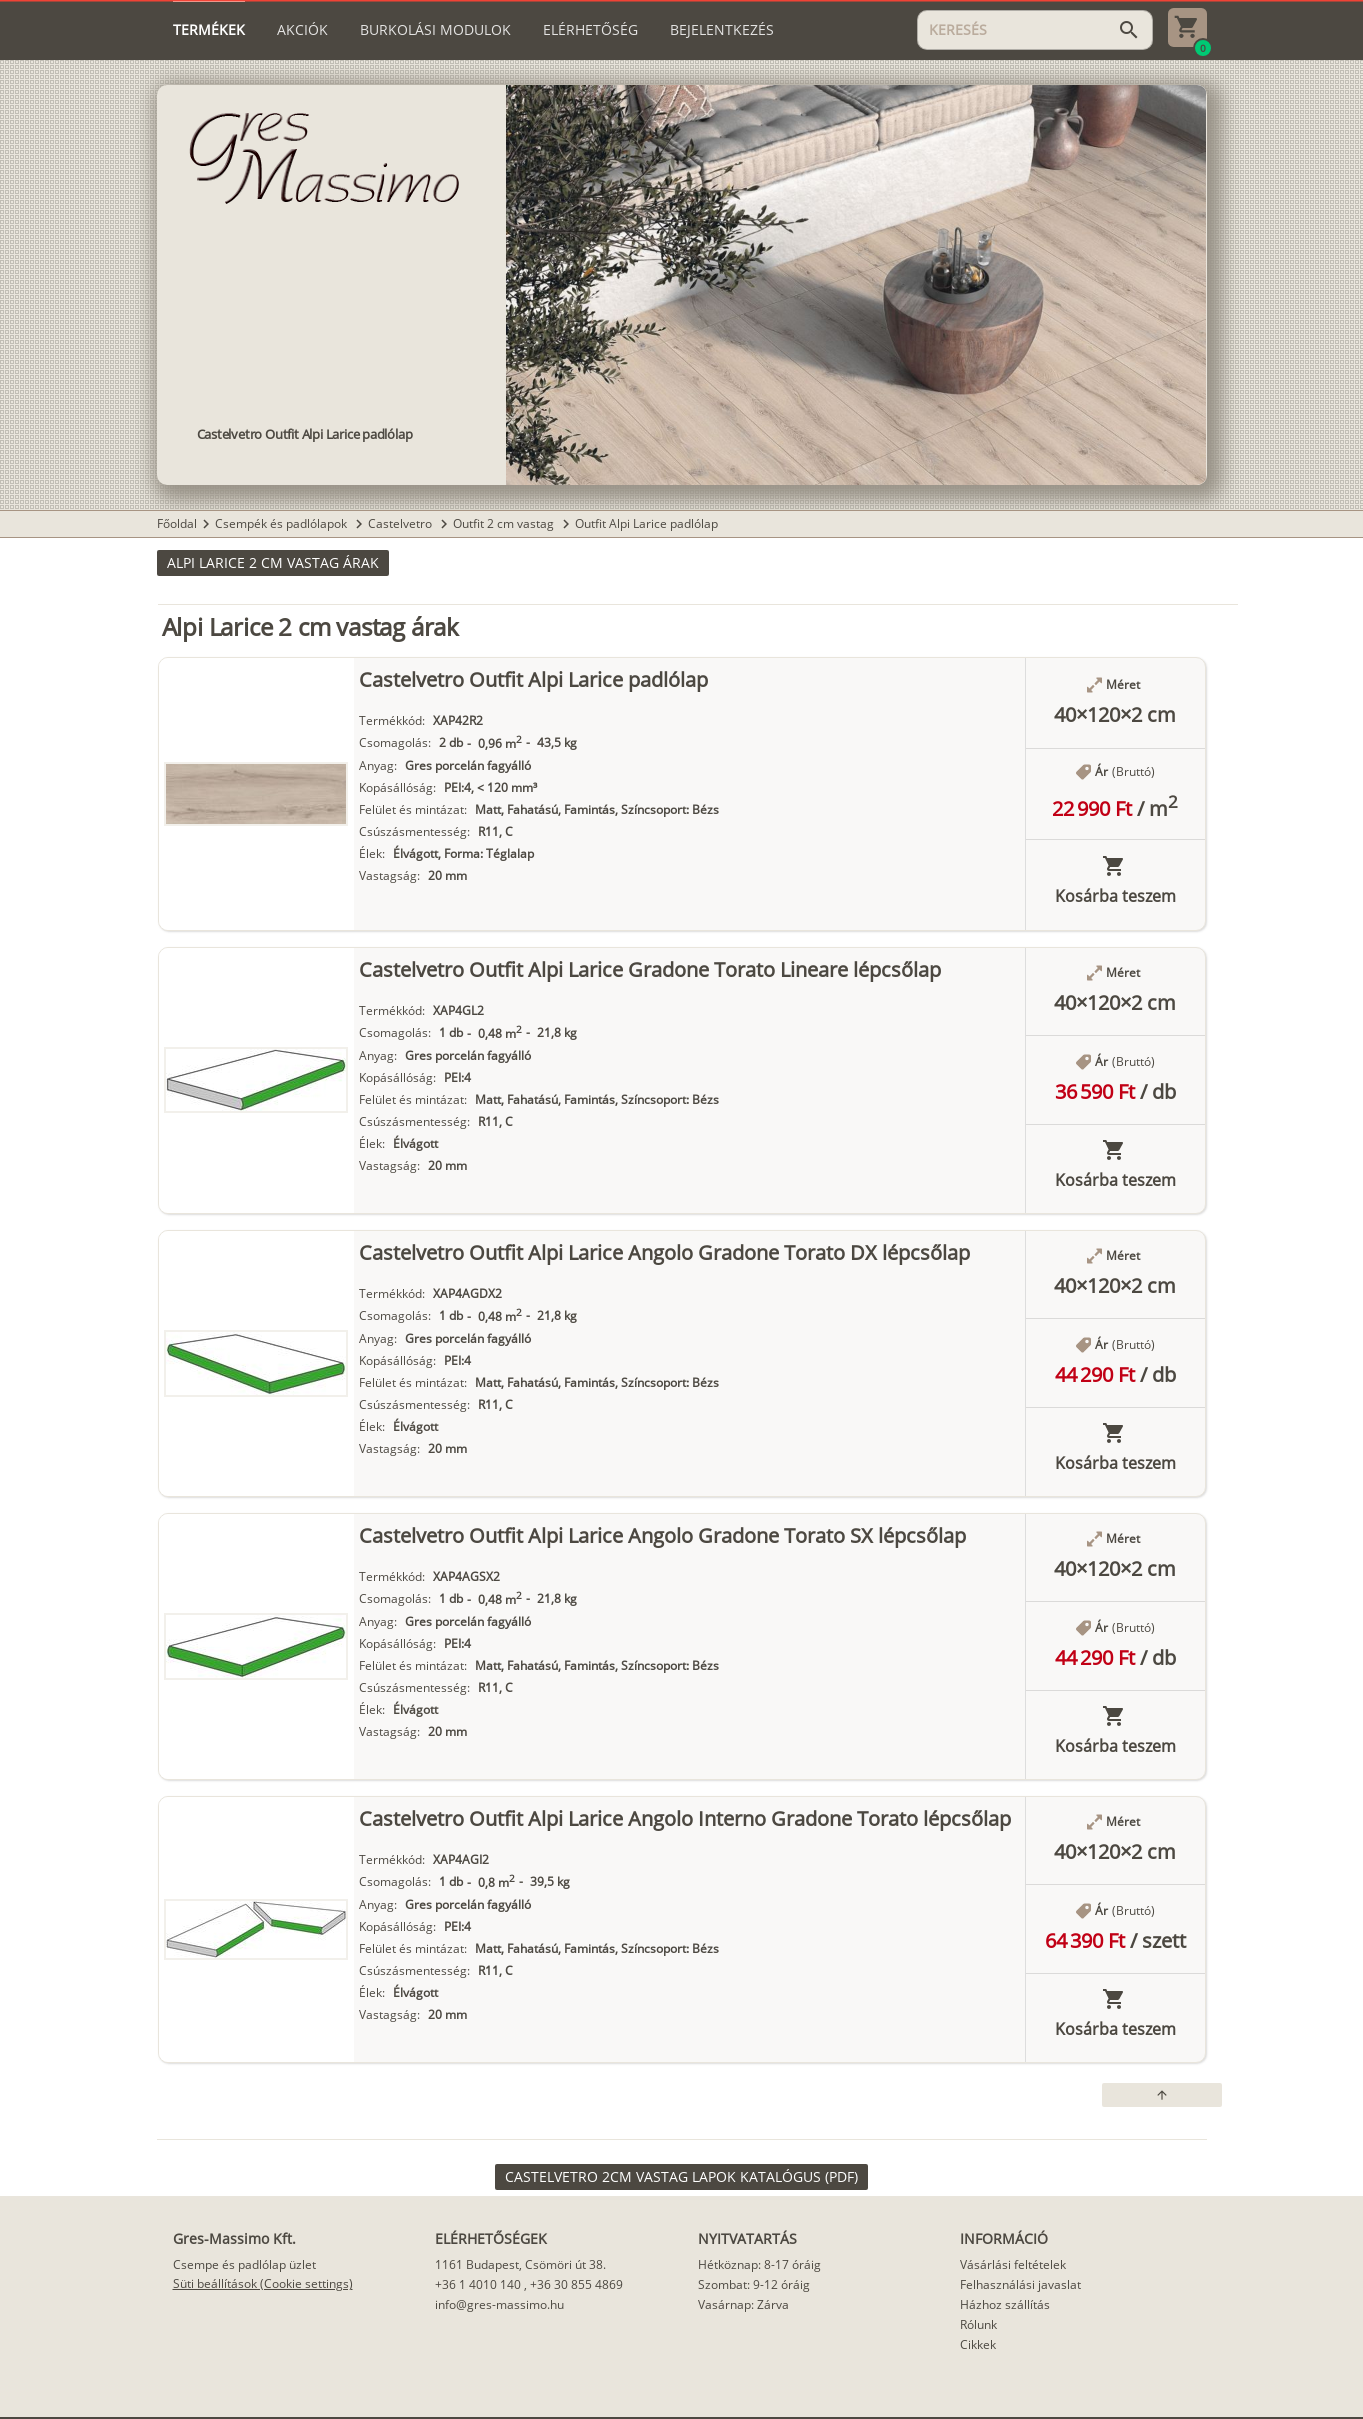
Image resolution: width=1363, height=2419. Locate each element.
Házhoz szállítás (1005, 2304)
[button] (273, 563)
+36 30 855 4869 (576, 2284)
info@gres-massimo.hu (499, 2304)
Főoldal (177, 523)
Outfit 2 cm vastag (505, 523)
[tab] (209, 30)
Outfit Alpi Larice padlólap (646, 523)
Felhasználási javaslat (1020, 2284)
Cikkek (978, 2344)
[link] (681, 2177)
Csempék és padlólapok (282, 523)
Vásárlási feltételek (1013, 2264)
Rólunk (978, 2324)
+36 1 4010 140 (478, 2284)
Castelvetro (401, 523)
